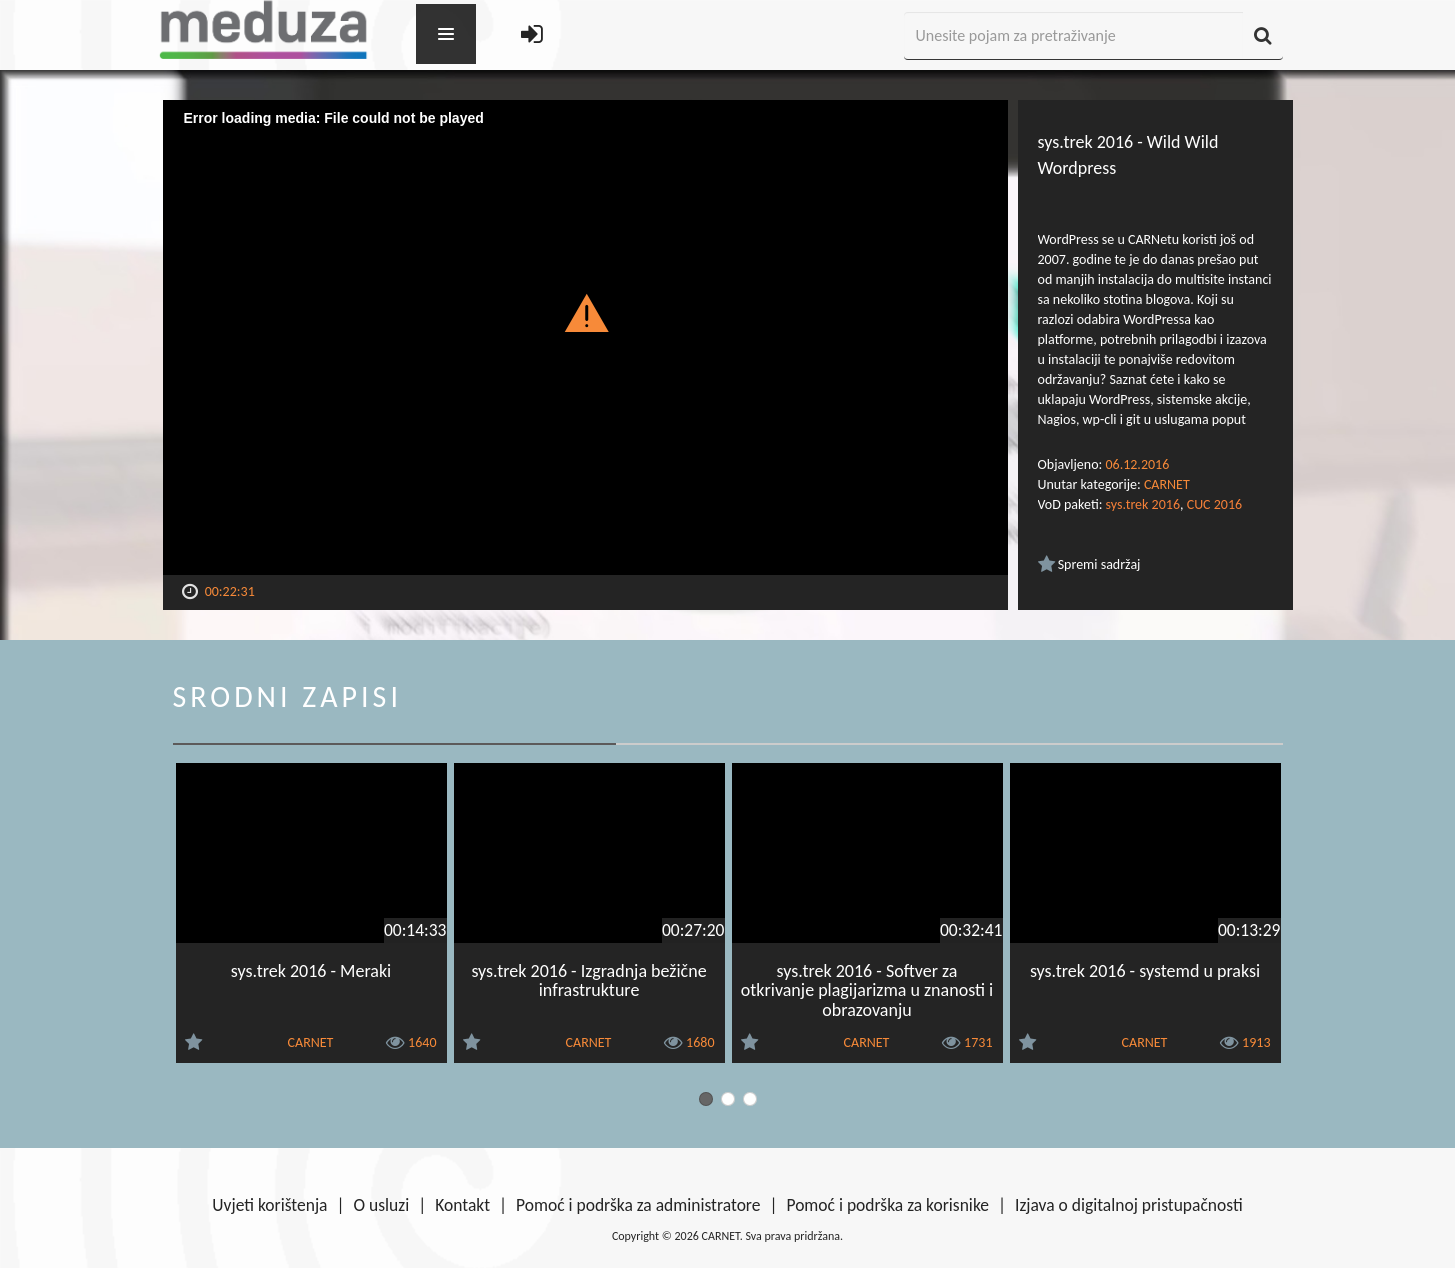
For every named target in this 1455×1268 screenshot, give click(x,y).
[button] (585, 312)
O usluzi (382, 1205)
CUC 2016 (1214, 504)
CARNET (1167, 484)
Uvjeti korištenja (269, 1205)
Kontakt (462, 1205)
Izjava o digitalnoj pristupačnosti (1129, 1205)
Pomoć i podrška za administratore (638, 1205)
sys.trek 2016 (1143, 504)
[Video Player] (585, 337)
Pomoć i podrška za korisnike (887, 1205)
